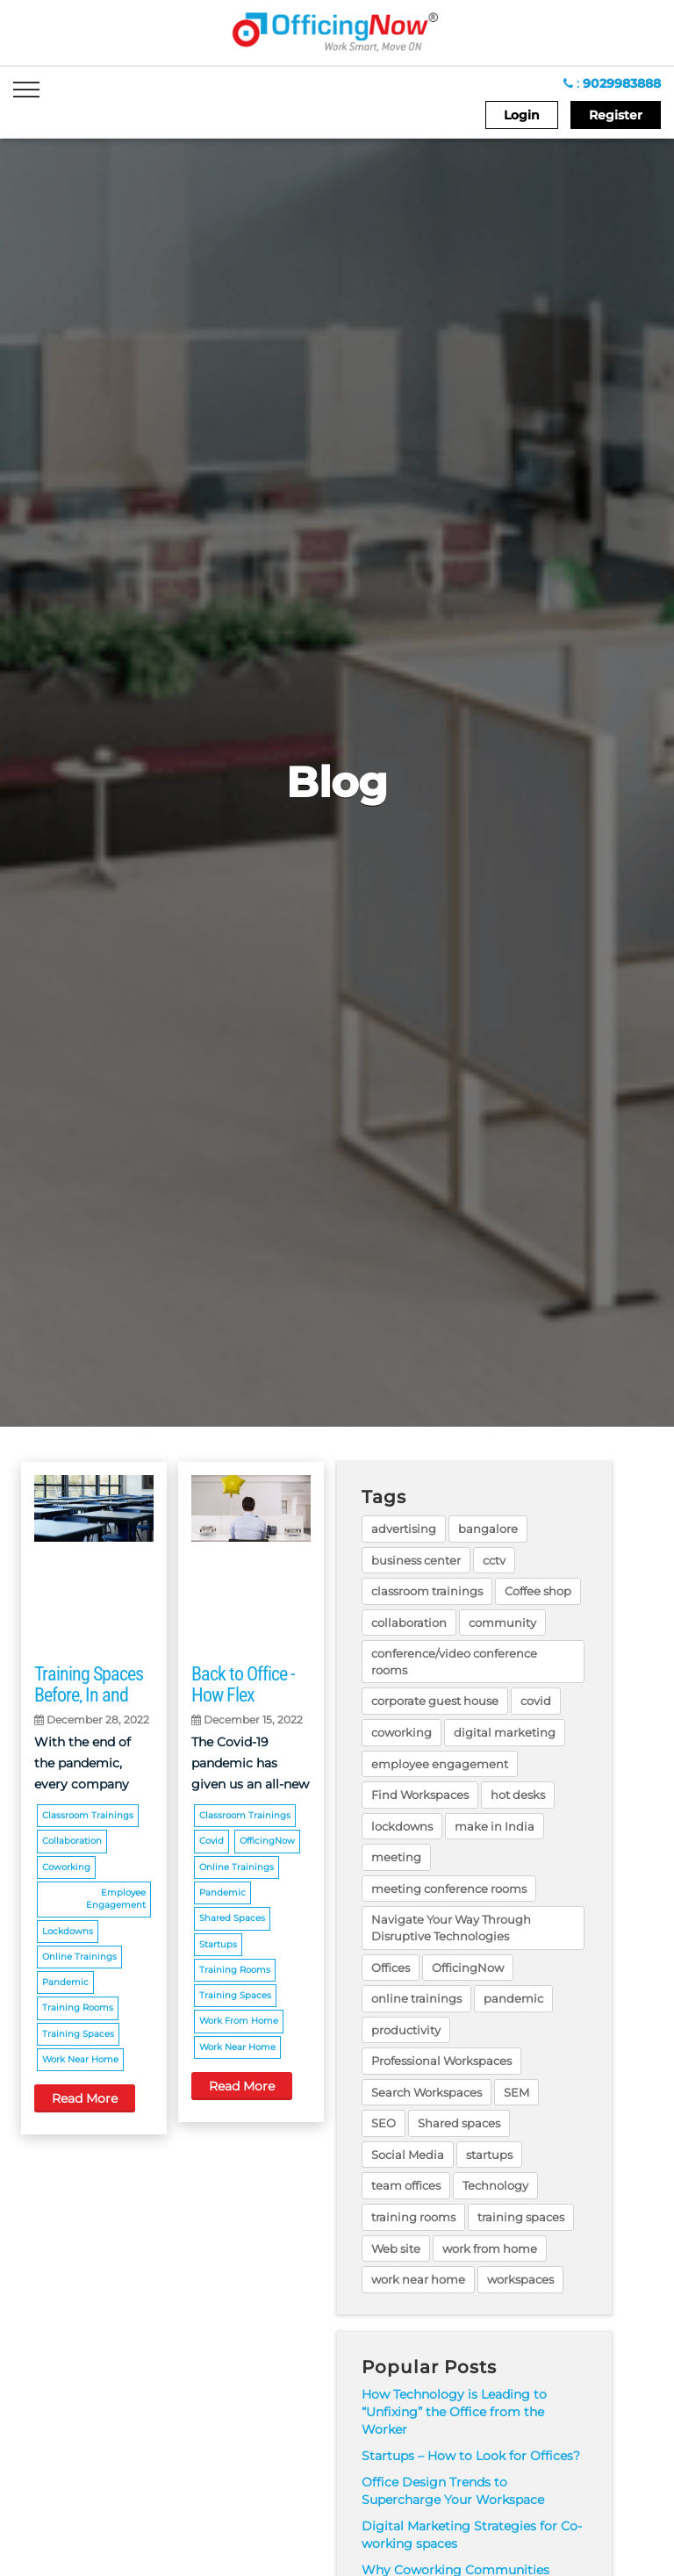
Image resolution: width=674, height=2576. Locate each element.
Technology (495, 2185)
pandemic (65, 1982)
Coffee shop (538, 1591)
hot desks (518, 1795)
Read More (85, 2098)
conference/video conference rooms (454, 1661)
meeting (396, 1857)
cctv (494, 1560)
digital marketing (505, 1732)
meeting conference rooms (449, 1889)
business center (416, 1560)
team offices (406, 2185)
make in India (494, 1826)
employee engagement (116, 1898)
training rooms (77, 2007)
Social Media (407, 2155)
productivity (406, 2030)
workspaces (520, 2279)
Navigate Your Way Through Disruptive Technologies (451, 1927)
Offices (390, 1968)
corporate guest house (434, 1701)
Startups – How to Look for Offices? (471, 2456)
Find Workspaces (420, 1795)
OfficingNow (267, 1840)
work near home (80, 2059)
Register (615, 115)
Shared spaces (232, 1918)
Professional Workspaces (441, 2061)
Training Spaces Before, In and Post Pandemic (88, 1695)
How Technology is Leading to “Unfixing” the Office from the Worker (454, 2411)
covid (211, 1840)
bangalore (488, 1529)
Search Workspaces (426, 2092)
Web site (395, 2248)
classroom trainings (87, 1815)
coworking (66, 1867)
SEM (516, 2092)
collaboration (72, 1840)
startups (218, 1944)
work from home (238, 2020)
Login (522, 115)
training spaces (78, 2034)
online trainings (79, 1956)
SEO (383, 2123)
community (502, 1622)
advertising (403, 1529)
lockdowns (67, 1931)
